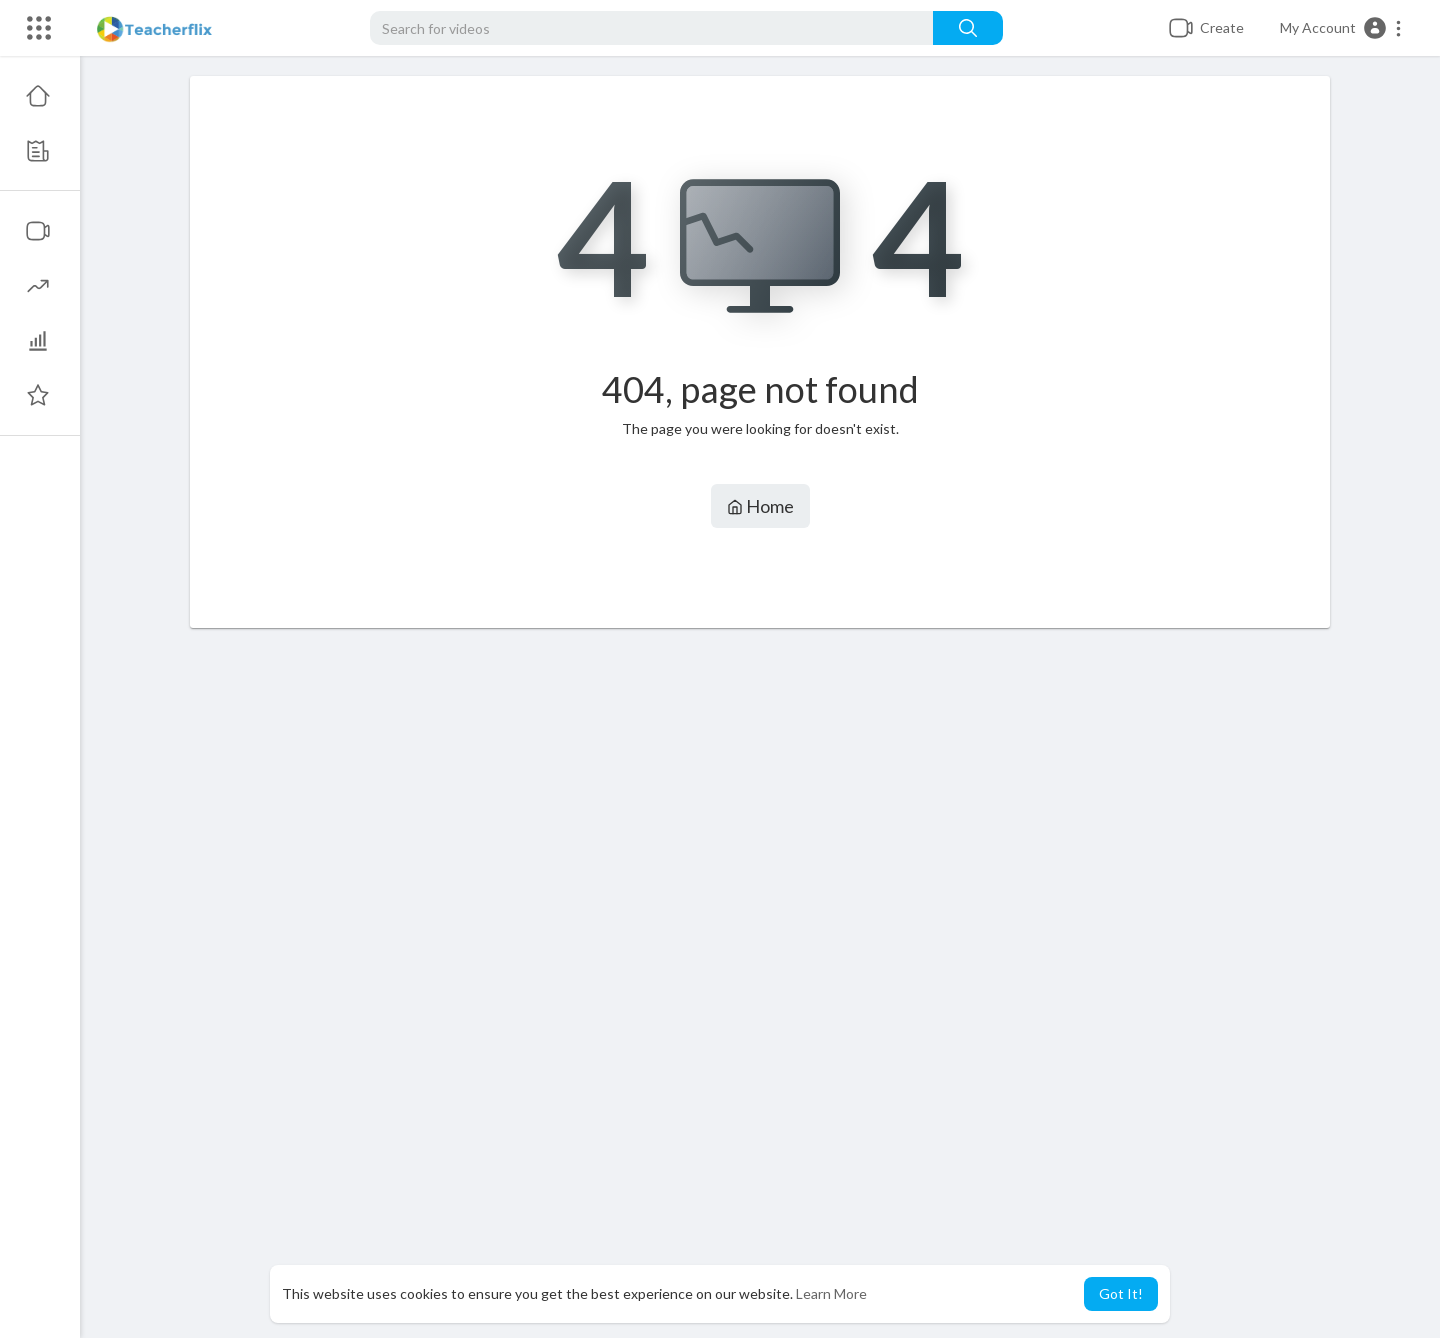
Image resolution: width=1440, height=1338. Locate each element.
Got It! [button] (1121, 1293)
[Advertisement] (760, 983)
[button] (1341, 28)
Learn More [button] (831, 1293)
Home (760, 506)
